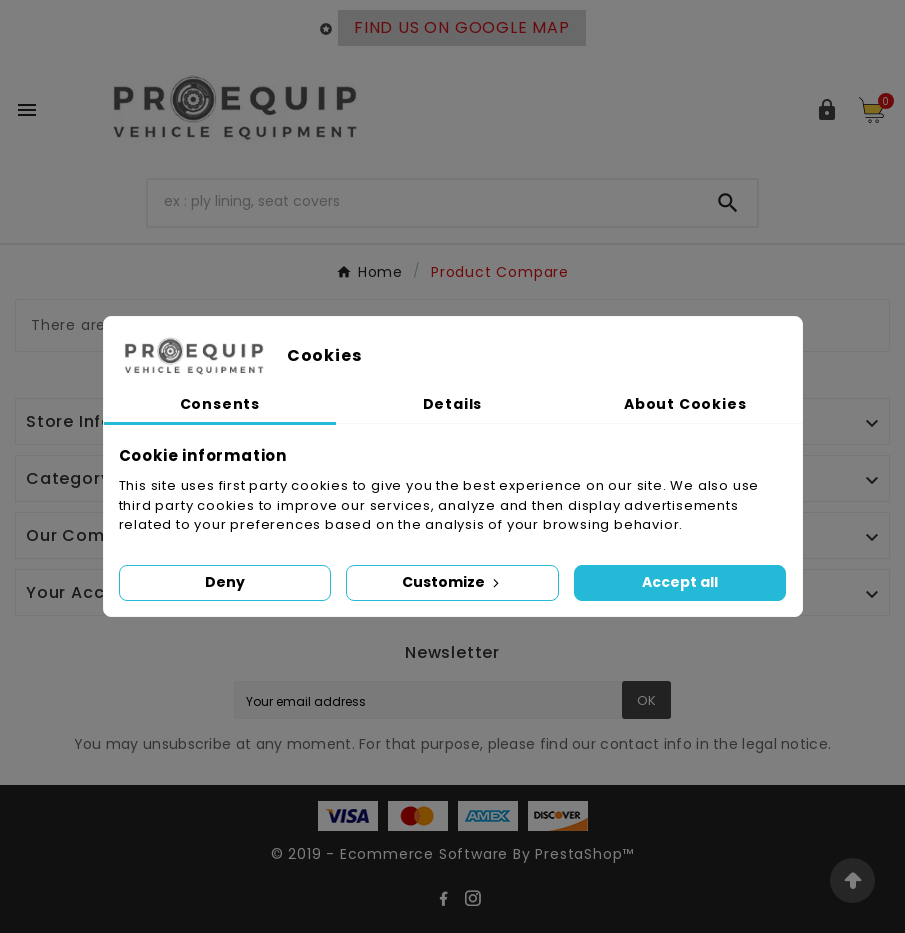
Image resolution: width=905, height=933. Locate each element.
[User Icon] (827, 110)
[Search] (423, 201)
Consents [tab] (220, 404)
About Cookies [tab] (685, 404)
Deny (225, 582)
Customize (452, 582)
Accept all (680, 582)
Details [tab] (453, 404)
